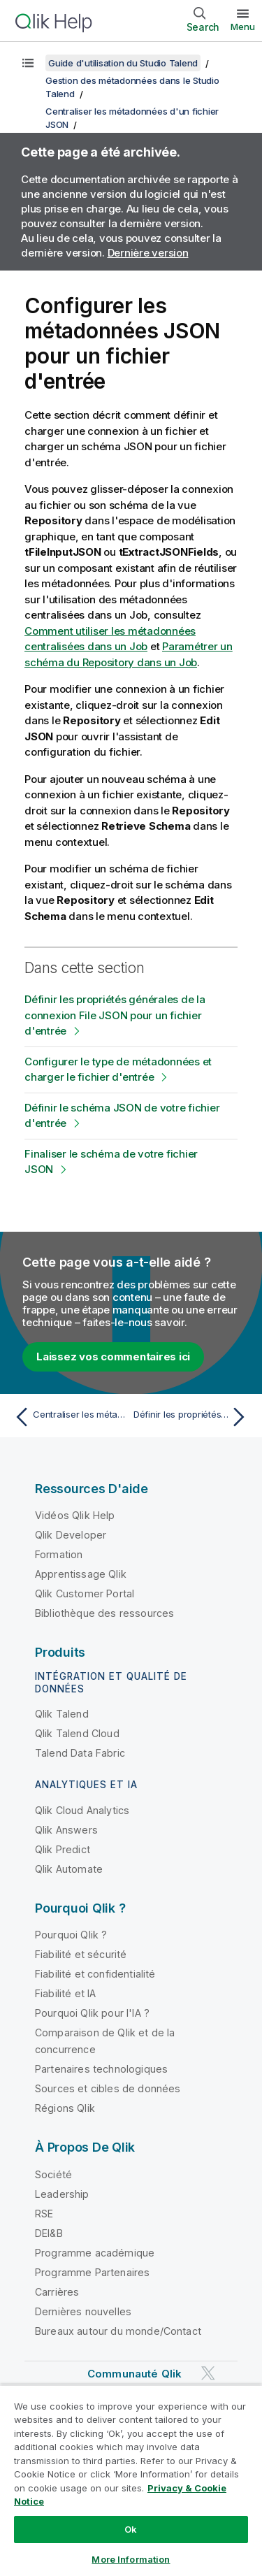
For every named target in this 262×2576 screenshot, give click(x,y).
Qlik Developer (70, 1535)
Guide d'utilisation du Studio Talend (123, 63)
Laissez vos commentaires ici (113, 1356)
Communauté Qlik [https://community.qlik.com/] (134, 2373)
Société (53, 2174)
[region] (131, 2480)
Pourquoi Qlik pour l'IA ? (92, 2013)
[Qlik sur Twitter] (208, 2373)
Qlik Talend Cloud (77, 1733)
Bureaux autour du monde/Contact (118, 2331)
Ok (130, 2529)
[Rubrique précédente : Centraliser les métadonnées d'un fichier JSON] (69, 1417)
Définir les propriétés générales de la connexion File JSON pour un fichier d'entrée (114, 1015)
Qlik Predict (62, 1849)
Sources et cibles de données (107, 2088)
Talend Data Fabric (80, 1753)
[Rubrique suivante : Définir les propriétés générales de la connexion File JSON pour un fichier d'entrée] (192, 1417)
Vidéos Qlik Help (75, 1515)
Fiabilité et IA (65, 1993)
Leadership (62, 2194)
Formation (58, 1554)
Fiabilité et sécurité (80, 1954)
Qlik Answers (66, 1830)
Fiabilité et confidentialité (95, 1974)
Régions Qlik (65, 2108)
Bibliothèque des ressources (104, 1613)
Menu (243, 26)
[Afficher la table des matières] (27, 63)
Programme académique (94, 2253)
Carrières (57, 2292)
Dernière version (148, 252)
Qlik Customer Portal (84, 1593)
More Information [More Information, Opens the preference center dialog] (131, 2559)
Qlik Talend (62, 1714)
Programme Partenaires (92, 2272)
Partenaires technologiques (101, 2069)
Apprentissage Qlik (80, 1574)
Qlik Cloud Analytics (82, 1810)
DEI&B (49, 2233)
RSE (44, 2213)
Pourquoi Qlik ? (71, 1935)
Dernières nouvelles (83, 2311)
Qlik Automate (69, 1869)
